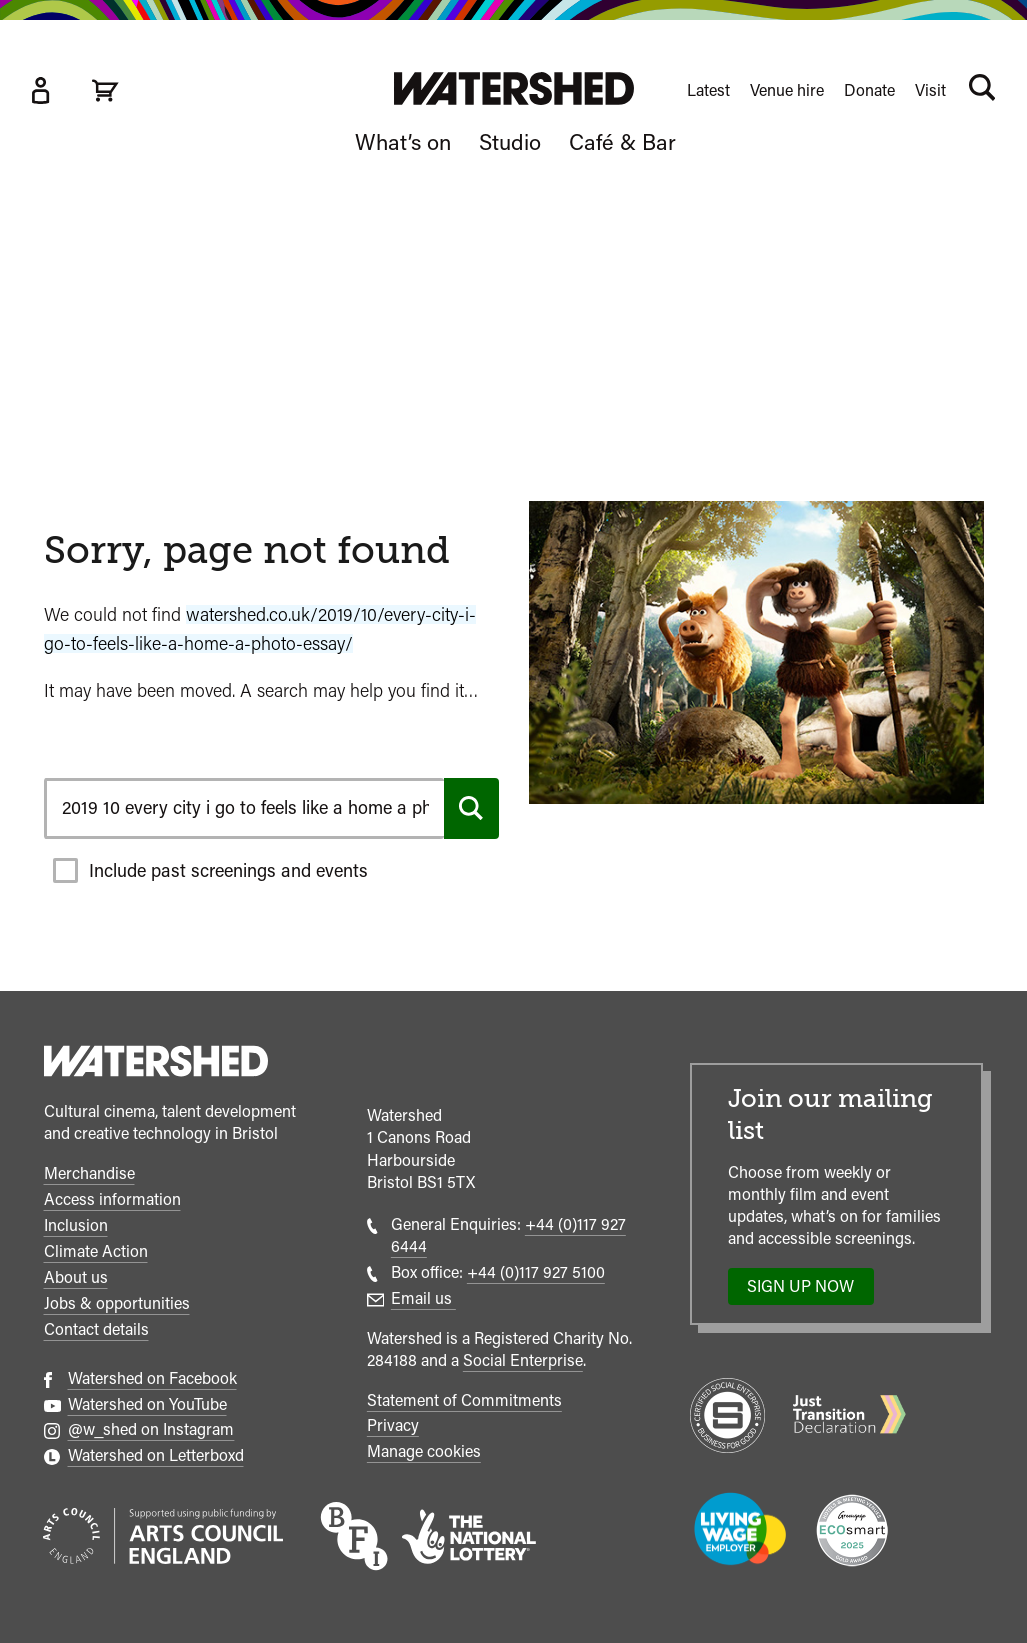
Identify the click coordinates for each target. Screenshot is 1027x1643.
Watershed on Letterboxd (156, 1455)
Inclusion (76, 1225)
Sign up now (806, 1291)
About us (76, 1277)
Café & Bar (622, 142)
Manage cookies (424, 1451)
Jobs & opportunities (117, 1303)
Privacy (393, 1425)
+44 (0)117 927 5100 (536, 1272)
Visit (930, 90)
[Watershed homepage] (156, 1064)
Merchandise (89, 1173)
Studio (510, 142)
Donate (869, 90)
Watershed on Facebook (152, 1378)
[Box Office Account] (40, 90)
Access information (112, 1199)
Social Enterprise (523, 1360)
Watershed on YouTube (147, 1404)
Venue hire (787, 90)
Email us (423, 1298)
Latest (708, 90)
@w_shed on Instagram (151, 1429)
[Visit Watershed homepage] (514, 88)
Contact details (96, 1329)
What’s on (403, 142)
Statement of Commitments (464, 1400)
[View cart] (105, 90)
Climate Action (96, 1251)
